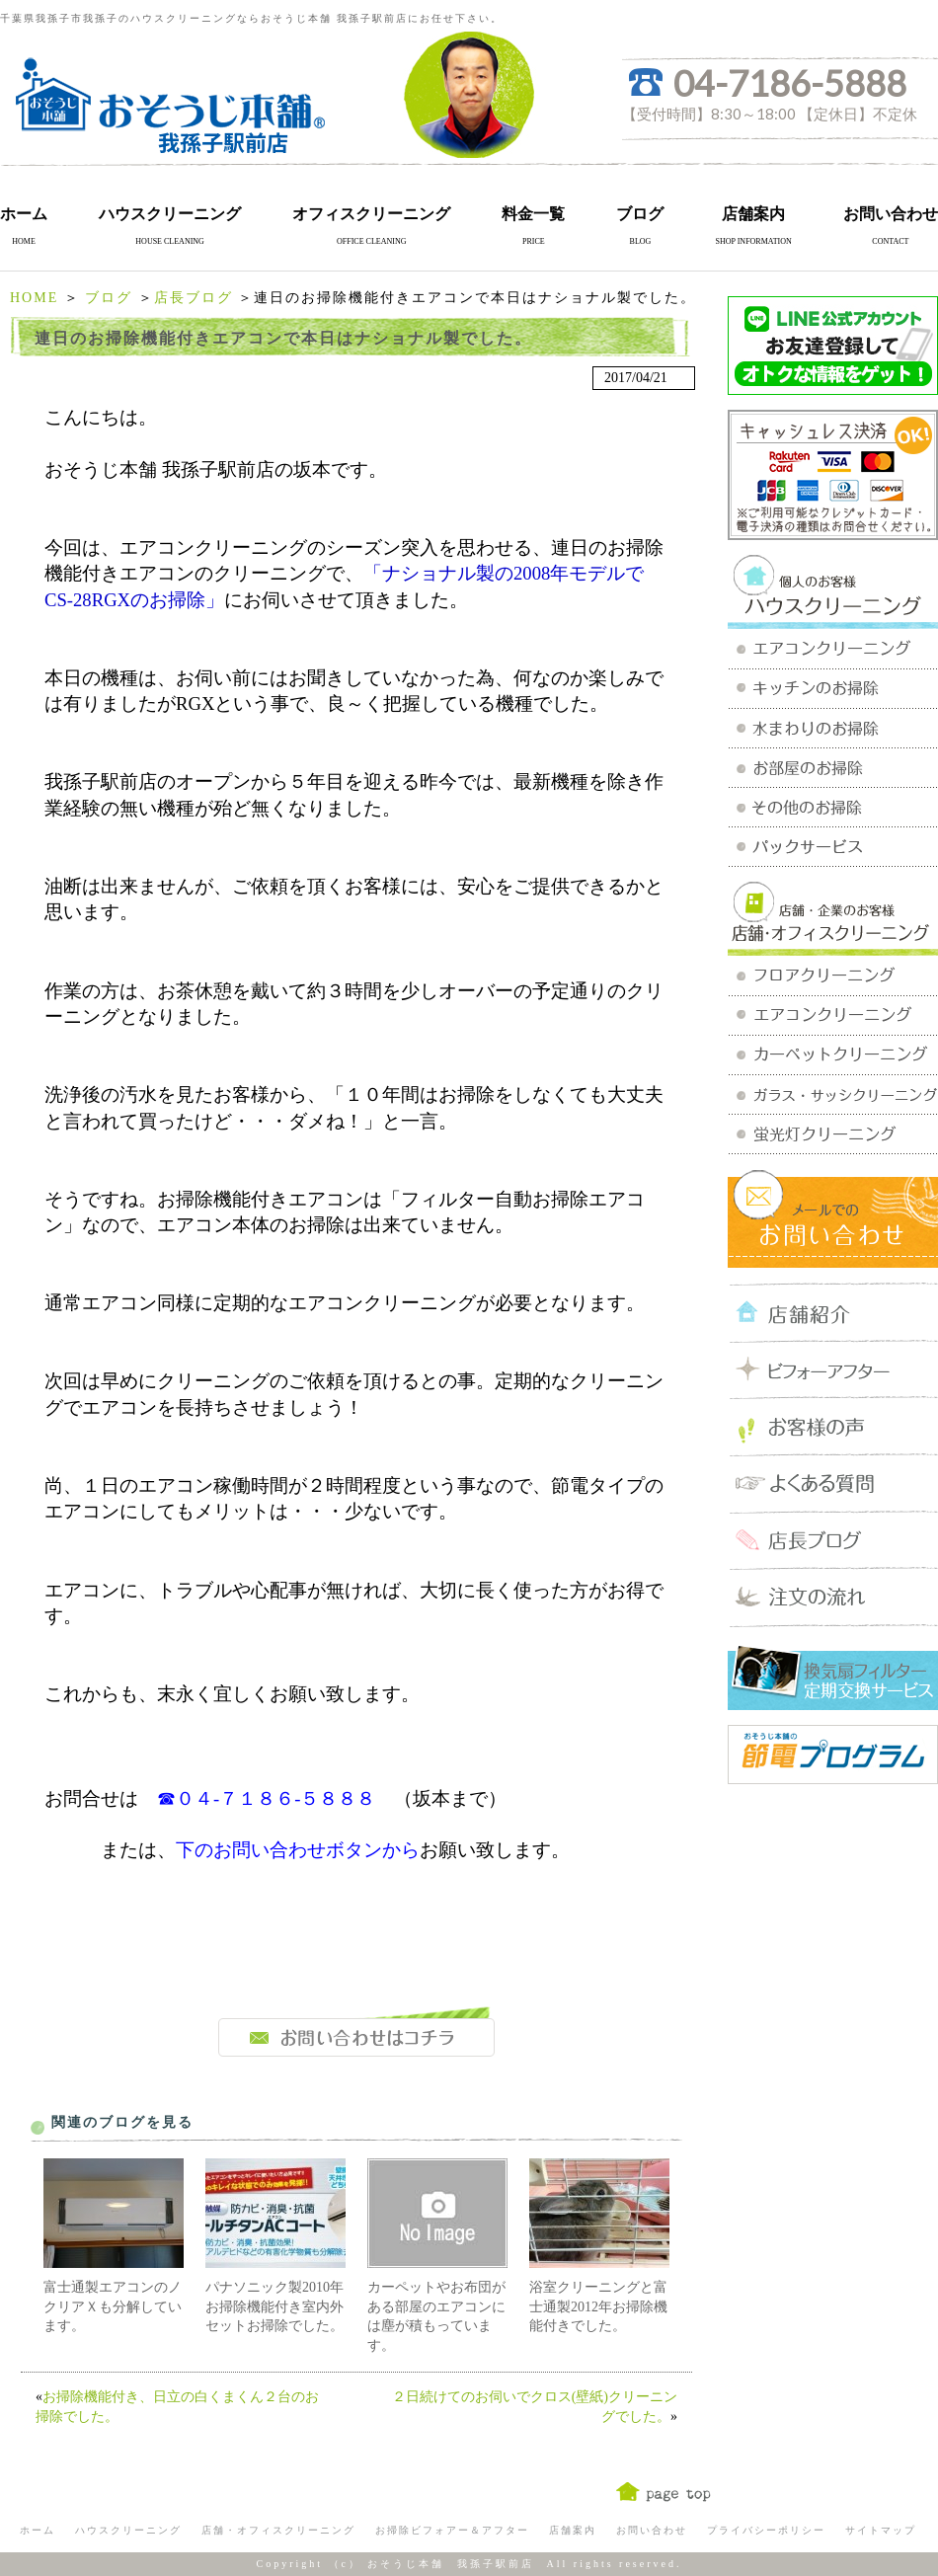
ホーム (23, 213)
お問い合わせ (890, 213)
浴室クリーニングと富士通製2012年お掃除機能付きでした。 (598, 2306)
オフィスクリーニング (371, 213)
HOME (34, 297)
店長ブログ (193, 297)
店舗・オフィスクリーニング (278, 2530)
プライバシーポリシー (766, 2530)
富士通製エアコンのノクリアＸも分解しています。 (112, 2306)
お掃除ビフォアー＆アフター (452, 2530)
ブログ (640, 213)
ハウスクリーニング (170, 213)
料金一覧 (533, 213)
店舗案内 (753, 213)
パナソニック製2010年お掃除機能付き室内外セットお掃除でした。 (274, 2306)
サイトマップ (880, 2530)
